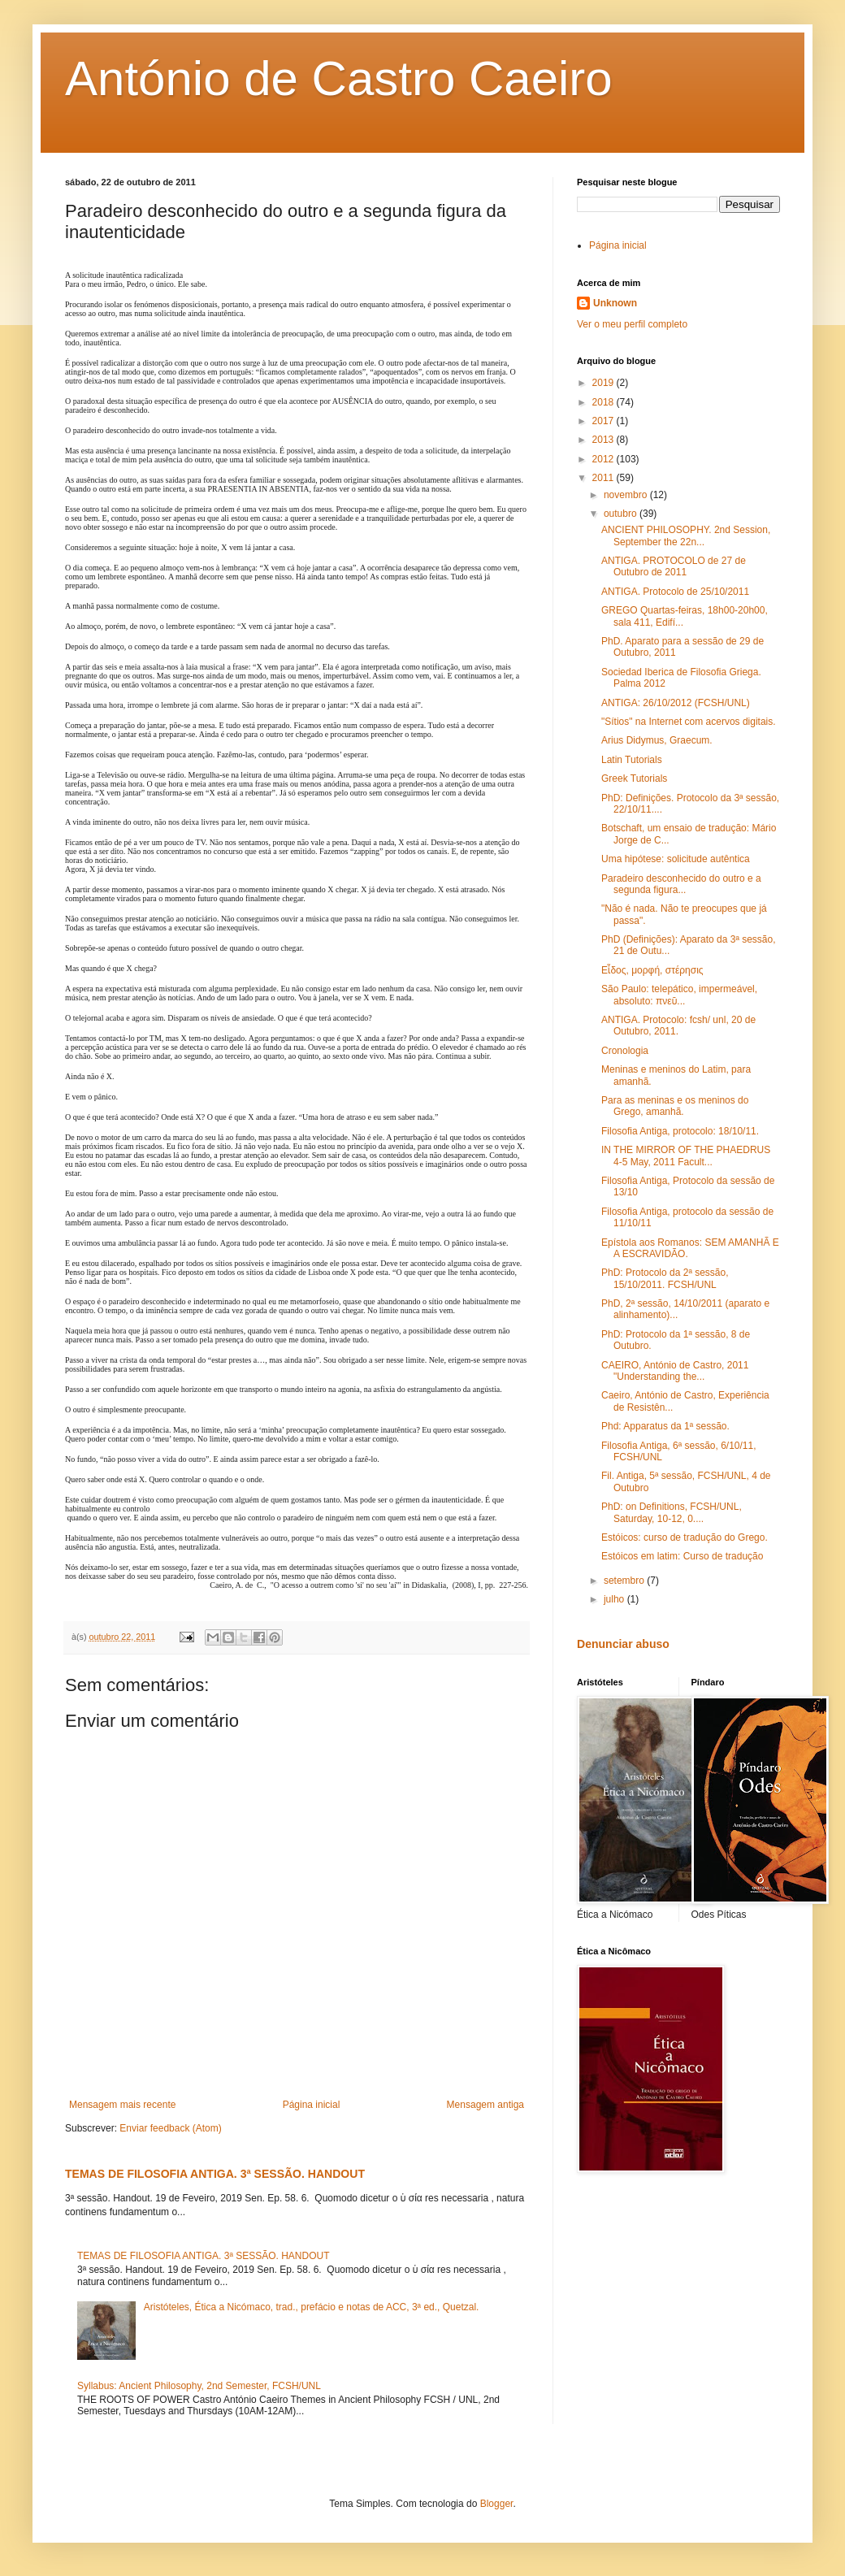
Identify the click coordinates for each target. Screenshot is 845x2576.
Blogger (497, 2503)
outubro (621, 513)
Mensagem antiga (485, 2104)
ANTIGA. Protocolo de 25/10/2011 (675, 591)
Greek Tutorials (634, 778)
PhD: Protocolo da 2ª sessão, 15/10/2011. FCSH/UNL (665, 1278)
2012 (604, 459)
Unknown (615, 303)
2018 (604, 402)
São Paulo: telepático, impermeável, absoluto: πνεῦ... (679, 994)
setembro (625, 1580)
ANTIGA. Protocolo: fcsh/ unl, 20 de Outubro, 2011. (678, 1025)
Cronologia (624, 1050)
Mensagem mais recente (122, 2104)
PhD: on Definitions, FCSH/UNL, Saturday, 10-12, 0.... (671, 1512)
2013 (604, 439)
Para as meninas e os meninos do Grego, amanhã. (674, 1106)
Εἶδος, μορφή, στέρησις (652, 970)
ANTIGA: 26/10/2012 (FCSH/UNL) (675, 703)
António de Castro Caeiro (339, 78)
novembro (627, 495)
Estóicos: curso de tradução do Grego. (684, 1537)
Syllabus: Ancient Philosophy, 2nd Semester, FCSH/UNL (199, 2386)
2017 (604, 421)
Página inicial (311, 2104)
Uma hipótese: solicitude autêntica (675, 859)
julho (615, 1599)
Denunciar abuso (623, 1643)
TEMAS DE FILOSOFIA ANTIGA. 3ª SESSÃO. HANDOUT (215, 2173)
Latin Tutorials (631, 759)
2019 (604, 382)
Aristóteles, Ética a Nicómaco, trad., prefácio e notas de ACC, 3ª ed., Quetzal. (311, 2307)
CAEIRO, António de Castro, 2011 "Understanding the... (674, 1371)
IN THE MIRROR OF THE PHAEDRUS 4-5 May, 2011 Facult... (685, 1155)
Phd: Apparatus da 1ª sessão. (665, 1426)
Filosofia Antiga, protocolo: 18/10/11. (680, 1131)
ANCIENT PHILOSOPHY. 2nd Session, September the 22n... (685, 535)
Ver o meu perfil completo (632, 324)
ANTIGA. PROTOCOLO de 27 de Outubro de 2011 (673, 566)
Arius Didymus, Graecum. (657, 740)
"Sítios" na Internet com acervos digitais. (688, 721)
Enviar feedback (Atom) (170, 2128)
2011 (604, 478)
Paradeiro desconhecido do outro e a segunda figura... (681, 884)
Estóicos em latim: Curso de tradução (682, 1556)
